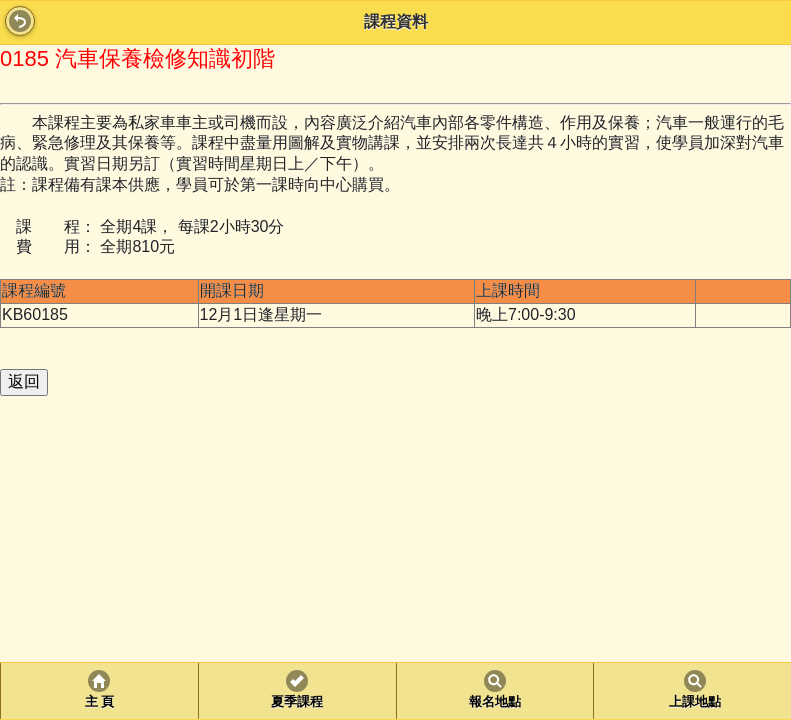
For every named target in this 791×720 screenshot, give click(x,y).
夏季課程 (297, 702)
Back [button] (20, 21)
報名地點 (495, 702)
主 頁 (99, 702)
